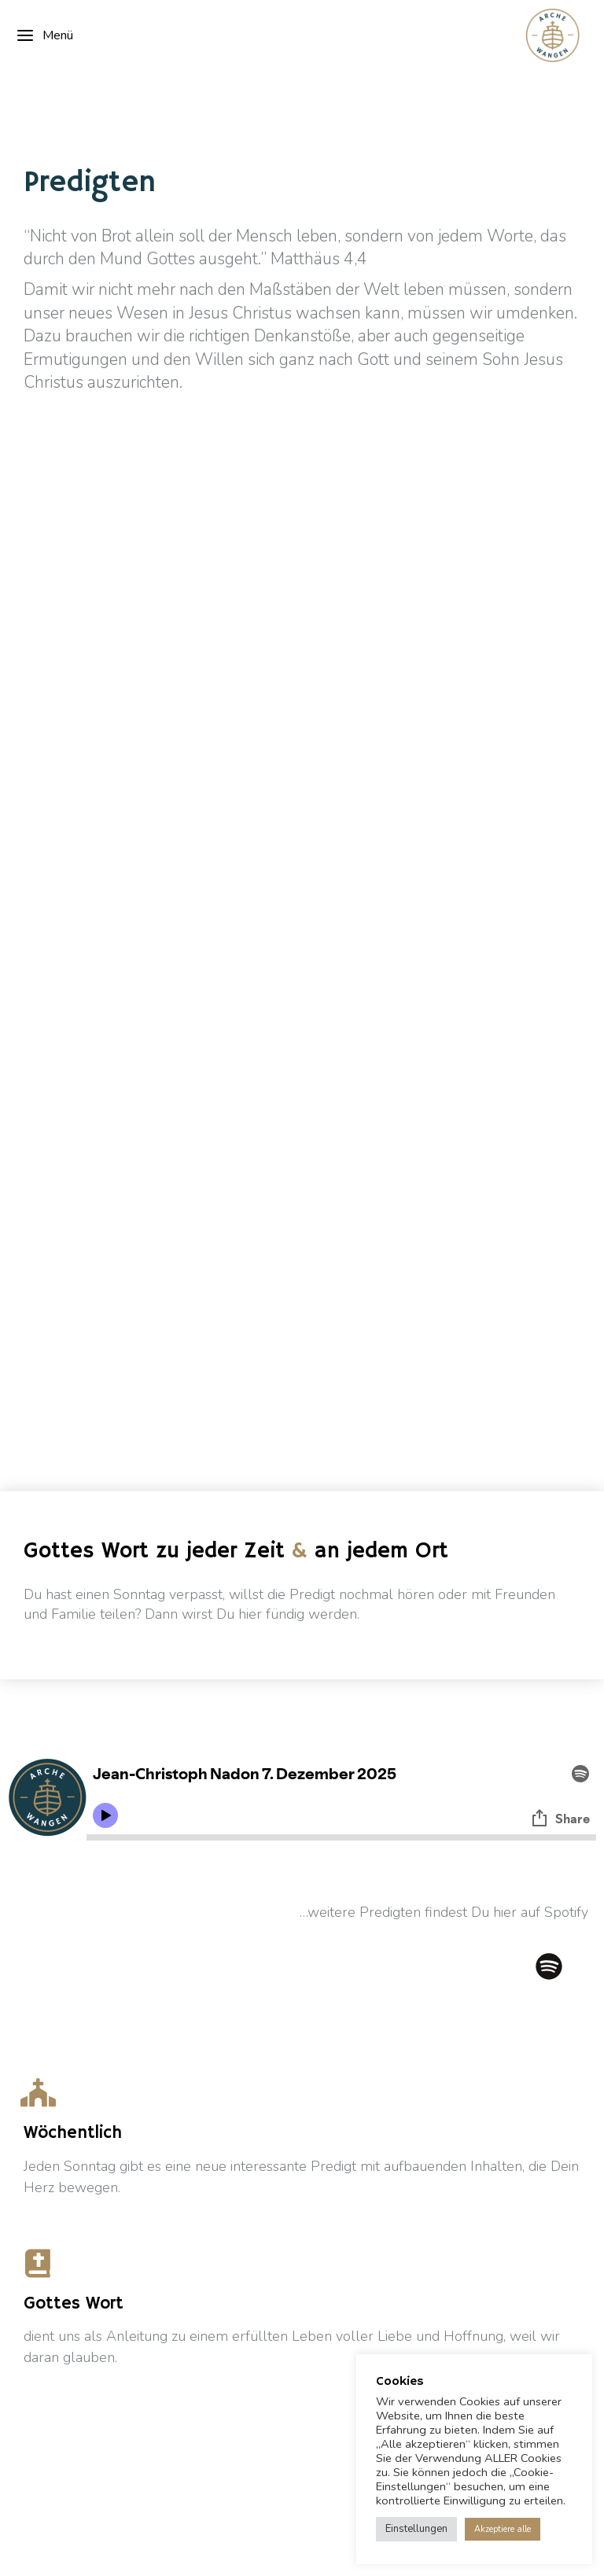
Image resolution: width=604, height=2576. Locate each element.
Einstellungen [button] (416, 2529)
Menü (44, 35)
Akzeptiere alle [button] (502, 2529)
